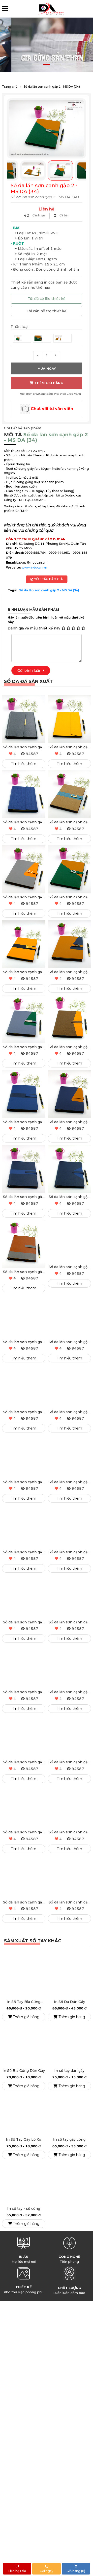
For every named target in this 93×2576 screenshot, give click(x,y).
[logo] (50, 8)
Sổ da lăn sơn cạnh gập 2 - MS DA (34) (52, 86)
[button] (35, 64)
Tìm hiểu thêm (23, 763)
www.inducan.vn (34, 567)
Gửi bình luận (30, 670)
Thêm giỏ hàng (23, 2002)
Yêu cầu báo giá (47, 579)
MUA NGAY (46, 368)
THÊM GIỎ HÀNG (46, 383)
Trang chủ (10, 86)
